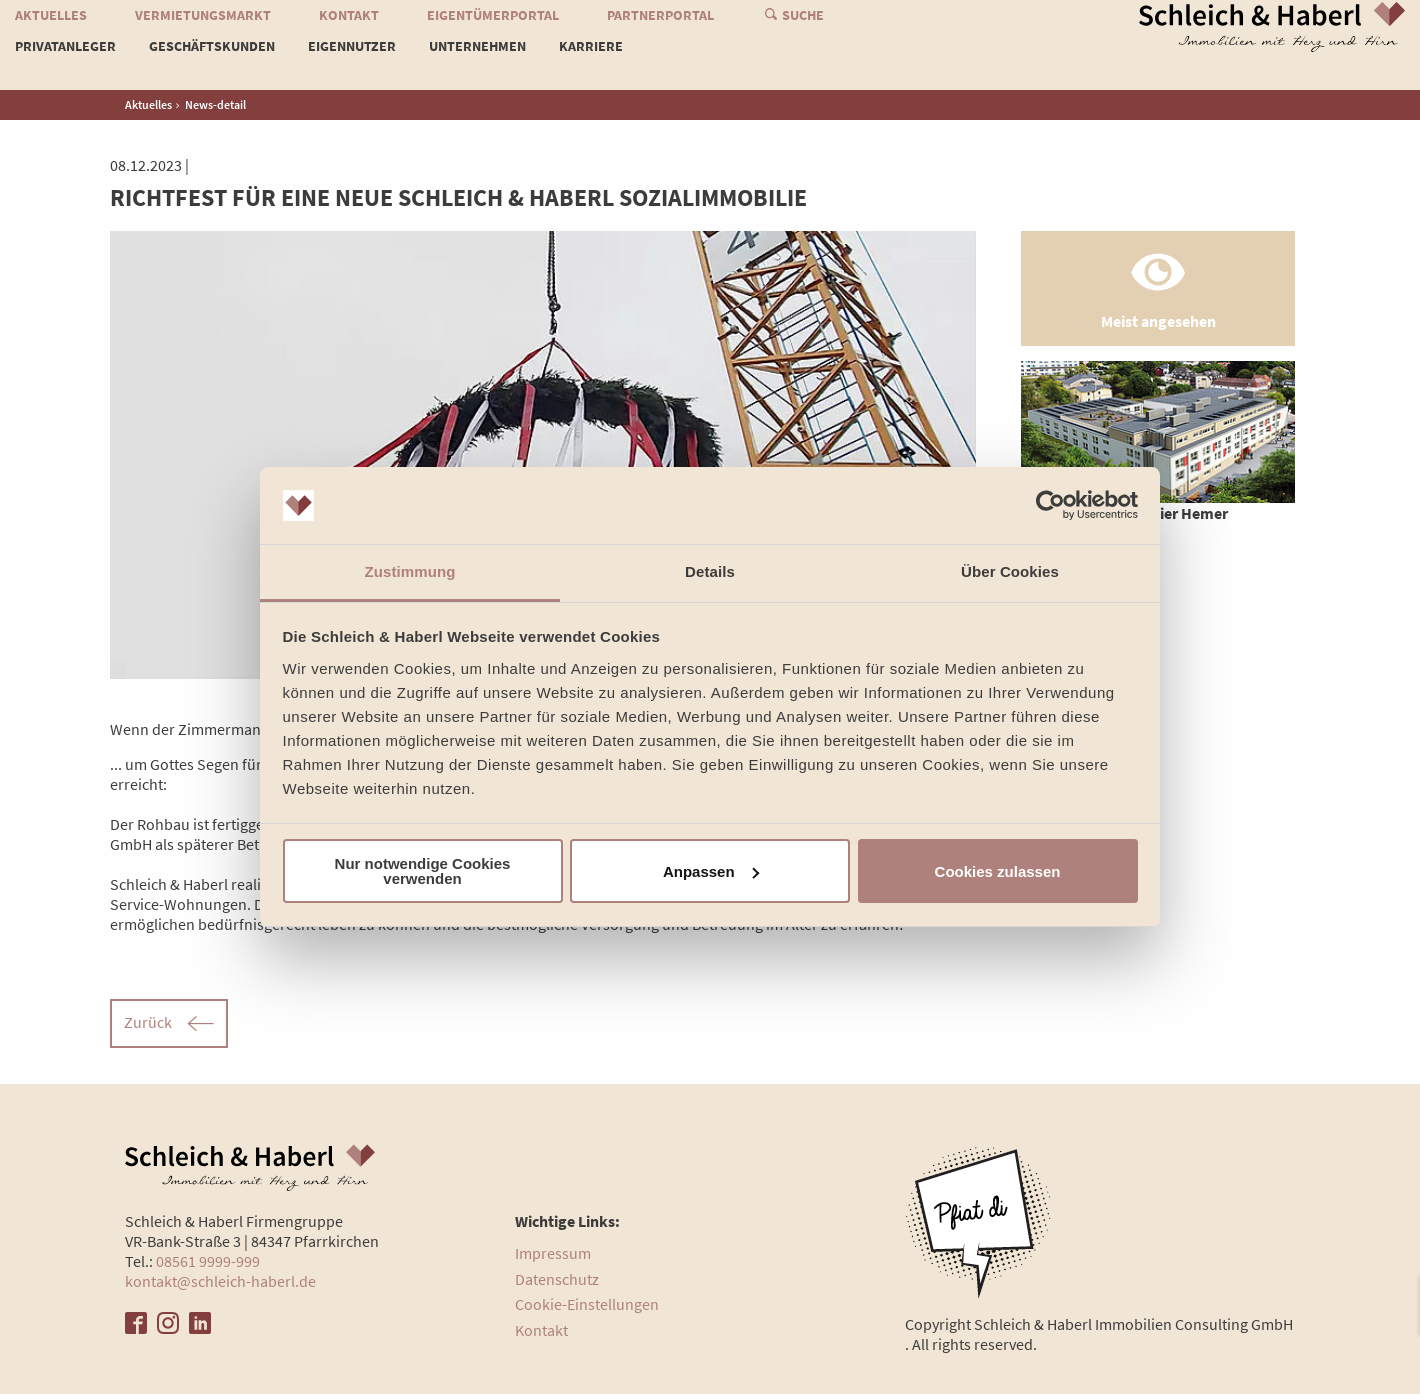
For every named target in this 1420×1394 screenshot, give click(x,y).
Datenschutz (557, 1279)
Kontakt (349, 33)
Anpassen (711, 871)
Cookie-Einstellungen (587, 1304)
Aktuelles (51, 33)
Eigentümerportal (493, 33)
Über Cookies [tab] (1010, 571)
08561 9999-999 (208, 1261)
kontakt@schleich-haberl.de (220, 1281)
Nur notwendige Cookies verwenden (423, 871)
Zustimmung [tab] (410, 571)
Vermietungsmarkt (203, 33)
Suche (803, 33)
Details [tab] (710, 571)
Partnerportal (660, 33)
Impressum (553, 1253)
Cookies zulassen (998, 871)
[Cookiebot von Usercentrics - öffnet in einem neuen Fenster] (1050, 506)
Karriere (591, 64)
